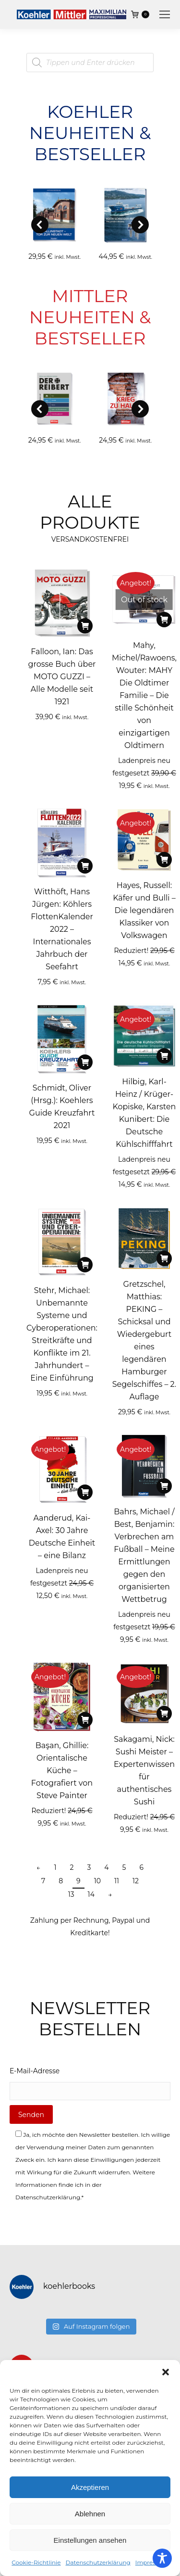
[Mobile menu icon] (164, 14)
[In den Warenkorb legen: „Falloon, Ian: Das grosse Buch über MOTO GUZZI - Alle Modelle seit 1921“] (85, 626)
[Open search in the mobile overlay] (90, 62)
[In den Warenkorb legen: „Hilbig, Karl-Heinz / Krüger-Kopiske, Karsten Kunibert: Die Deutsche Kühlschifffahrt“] (164, 1056)
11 (116, 1881)
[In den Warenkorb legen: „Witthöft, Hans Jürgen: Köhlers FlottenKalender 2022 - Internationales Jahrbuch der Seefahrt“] (85, 866)
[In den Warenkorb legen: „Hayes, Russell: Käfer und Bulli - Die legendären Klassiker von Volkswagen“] (164, 859)
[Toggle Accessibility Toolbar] (162, 2558)
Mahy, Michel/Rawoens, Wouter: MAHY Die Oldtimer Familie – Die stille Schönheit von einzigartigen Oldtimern (144, 695)
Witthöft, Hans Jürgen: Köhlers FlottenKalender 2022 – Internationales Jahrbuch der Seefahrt (62, 929)
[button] (165, 2372)
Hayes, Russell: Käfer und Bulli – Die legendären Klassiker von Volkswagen (144, 910)
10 (97, 1881)
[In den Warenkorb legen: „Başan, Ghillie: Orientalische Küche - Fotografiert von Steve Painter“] (85, 1719)
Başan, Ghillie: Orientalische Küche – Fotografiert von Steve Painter (62, 1770)
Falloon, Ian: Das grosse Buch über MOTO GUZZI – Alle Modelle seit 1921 (62, 676)
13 (71, 1894)
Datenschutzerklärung (98, 2562)
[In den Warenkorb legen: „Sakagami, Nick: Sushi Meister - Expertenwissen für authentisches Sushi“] (164, 1713)
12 (135, 1881)
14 (91, 1894)
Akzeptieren (90, 2487)
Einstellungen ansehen (90, 2540)
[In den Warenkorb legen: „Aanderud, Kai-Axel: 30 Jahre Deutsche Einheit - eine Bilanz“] (85, 1492)
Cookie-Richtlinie (36, 2562)
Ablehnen (90, 2514)
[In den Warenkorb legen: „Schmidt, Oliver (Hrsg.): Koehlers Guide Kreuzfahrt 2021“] (85, 1062)
